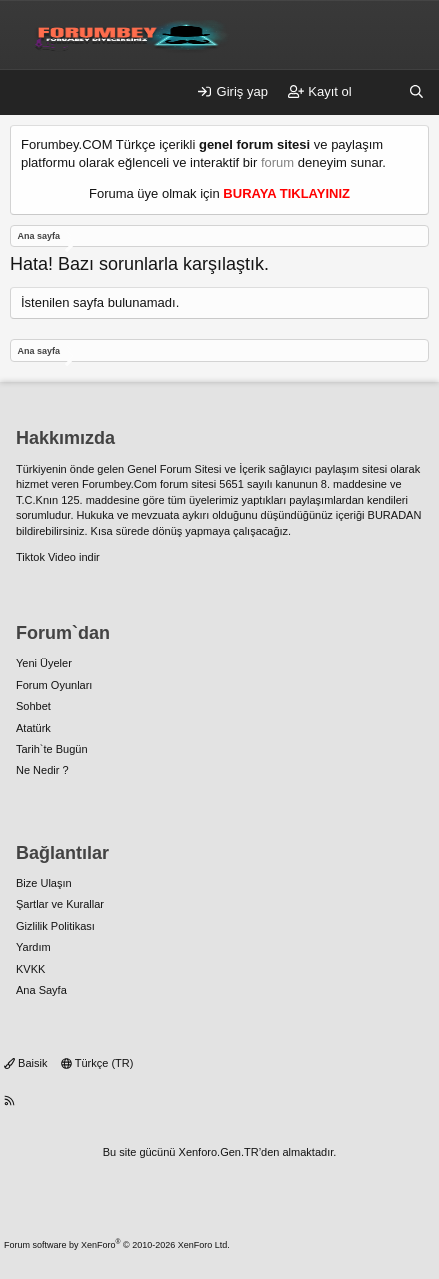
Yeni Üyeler (44, 663)
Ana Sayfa (41, 990)
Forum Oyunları (54, 685)
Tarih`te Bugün (52, 749)
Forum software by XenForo (117, 1245)
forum (277, 162)
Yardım (33, 947)
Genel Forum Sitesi (174, 469)
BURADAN (395, 515)
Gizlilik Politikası (55, 926)
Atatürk (33, 728)
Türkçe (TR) (97, 1063)
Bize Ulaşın (44, 883)
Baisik (25, 1063)
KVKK (30, 969)
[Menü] (26, 93)
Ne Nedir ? (42, 770)
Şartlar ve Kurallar (60, 904)
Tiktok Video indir (58, 557)
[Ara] (416, 92)
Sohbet (33, 706)
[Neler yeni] (380, 92)
